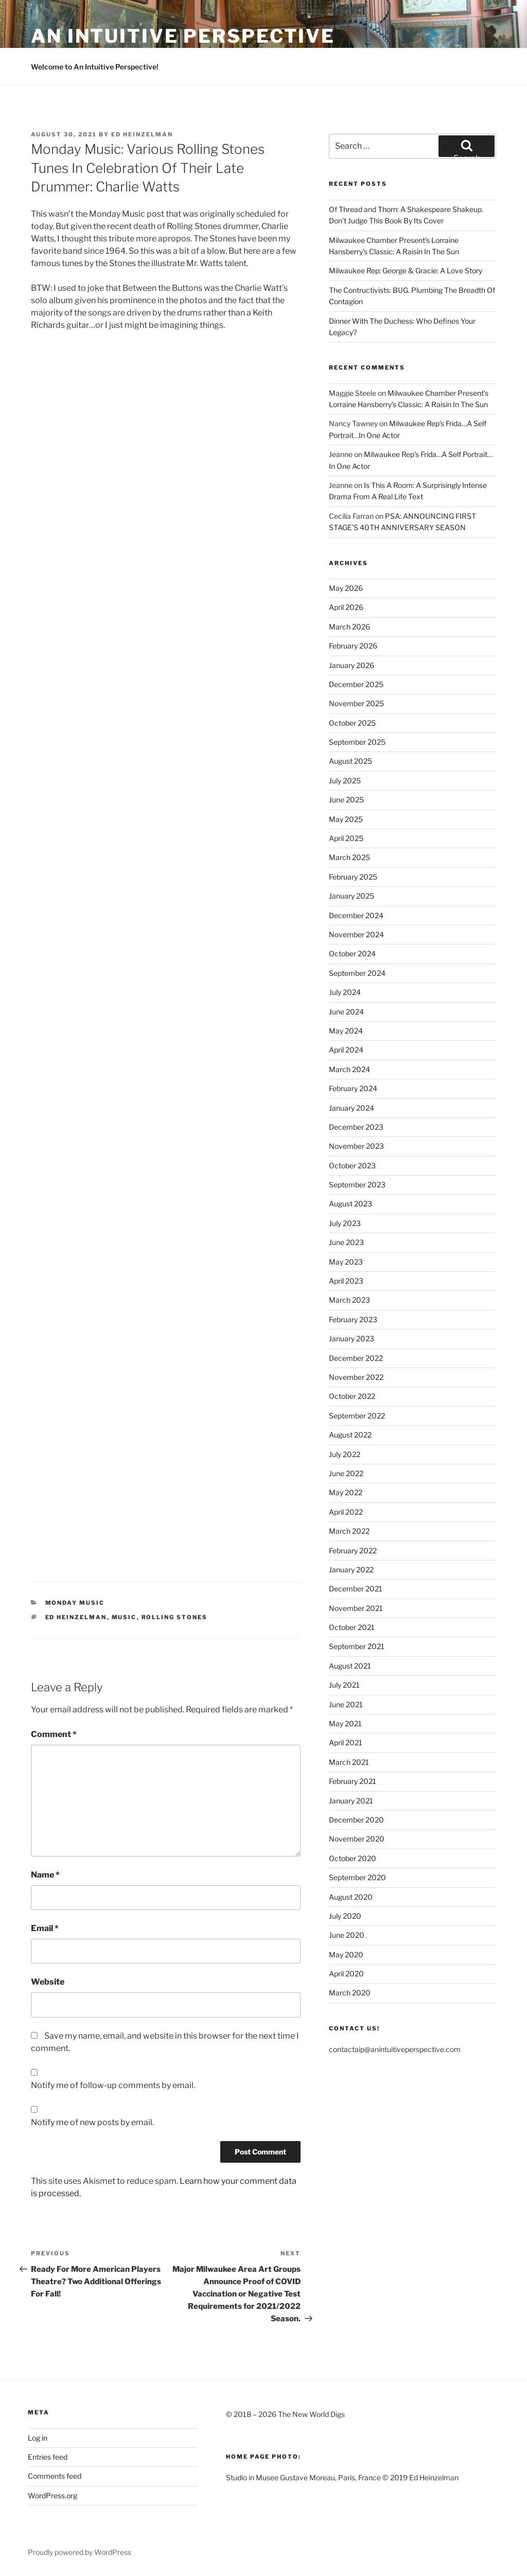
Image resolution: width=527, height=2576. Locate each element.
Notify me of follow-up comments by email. (113, 2085)
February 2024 (353, 1088)
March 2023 (349, 1299)
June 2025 (346, 799)
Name (45, 1875)
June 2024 (346, 1011)
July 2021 (344, 1684)
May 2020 (346, 1954)
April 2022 (346, 1512)
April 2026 (346, 607)
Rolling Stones (175, 1617)
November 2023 (356, 1146)
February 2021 (352, 1781)
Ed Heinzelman (142, 134)
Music (124, 1617)
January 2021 (351, 1800)
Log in (37, 2437)
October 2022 (352, 1396)
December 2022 (356, 1358)
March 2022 (349, 1531)
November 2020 (356, 1838)
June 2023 (346, 1242)
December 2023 (356, 1127)
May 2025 (346, 819)
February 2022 (353, 1550)
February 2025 (353, 876)
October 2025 (352, 723)
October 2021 (352, 1627)
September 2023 (357, 1184)
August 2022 (350, 1434)
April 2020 (346, 1973)
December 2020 (356, 1819)
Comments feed (54, 2476)
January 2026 (351, 665)
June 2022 (346, 1473)
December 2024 (356, 915)
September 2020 (357, 1877)
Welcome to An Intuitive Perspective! (95, 66)
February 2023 (353, 1319)
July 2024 (345, 992)
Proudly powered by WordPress (79, 2552)
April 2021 (345, 1742)
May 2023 (346, 1261)
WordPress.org (52, 2495)
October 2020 (352, 1858)
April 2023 (346, 1280)
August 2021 (350, 1665)
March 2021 (349, 1762)
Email (45, 1928)
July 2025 (345, 780)
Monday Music (75, 1602)
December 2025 (356, 684)
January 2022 (351, 1569)
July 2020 (345, 1916)
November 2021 (356, 1608)
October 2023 (352, 1165)
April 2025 (346, 838)
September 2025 (357, 742)
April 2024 (346, 1049)
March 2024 (349, 1069)
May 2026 (346, 588)
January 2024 (351, 1107)
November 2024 (356, 934)
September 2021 (356, 1646)
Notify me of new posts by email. (92, 2122)
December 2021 (355, 1588)
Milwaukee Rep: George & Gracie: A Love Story (405, 270)
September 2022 (357, 1415)
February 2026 (353, 645)
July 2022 (344, 1454)
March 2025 (349, 857)
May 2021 (345, 1723)
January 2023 (351, 1338)
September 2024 (357, 973)
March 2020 (350, 1992)
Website (47, 1982)
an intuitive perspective (183, 36)
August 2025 (350, 761)
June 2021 (346, 1704)
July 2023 (345, 1223)
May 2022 (345, 1492)
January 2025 (351, 895)
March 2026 (349, 626)
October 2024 (352, 953)
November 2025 (356, 703)
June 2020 (346, 1935)
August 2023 (350, 1203)
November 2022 (356, 1377)
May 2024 (346, 1030)
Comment (54, 1734)
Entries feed (47, 2456)
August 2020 (351, 1896)
